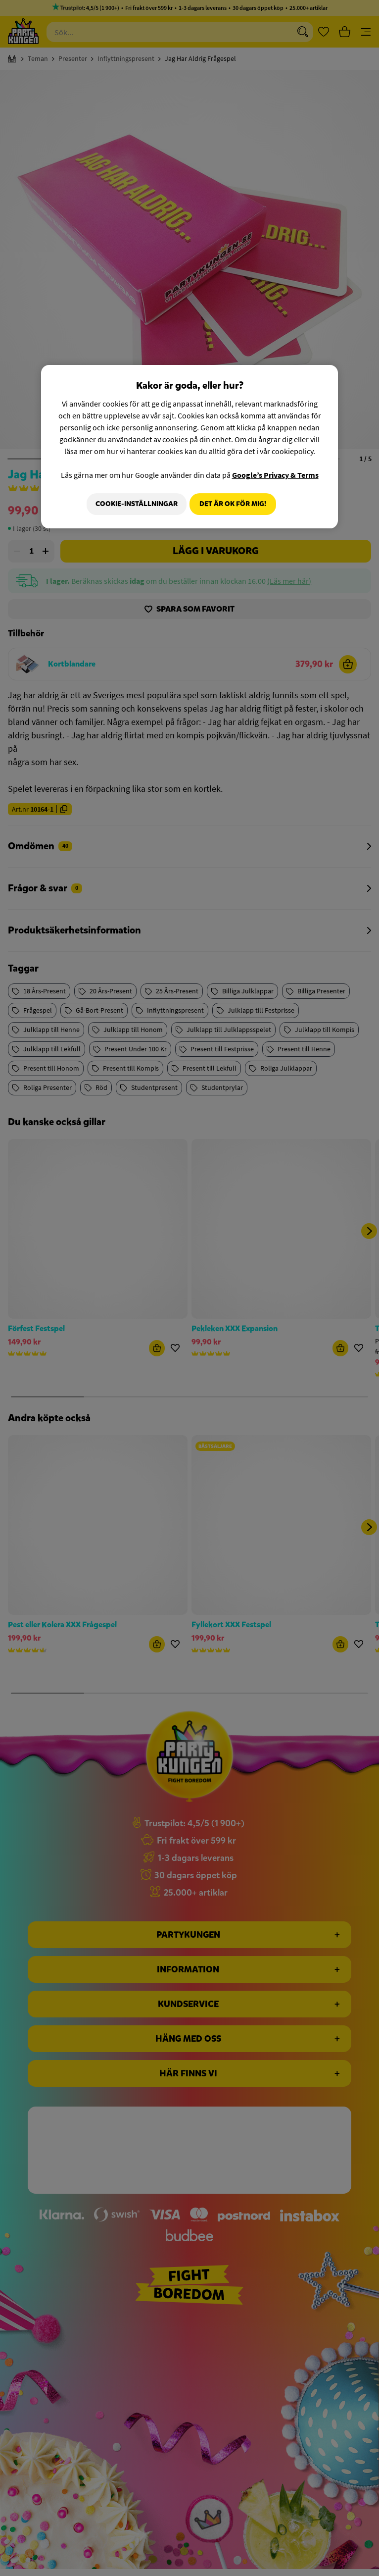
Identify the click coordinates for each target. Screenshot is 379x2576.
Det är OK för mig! (232, 504)
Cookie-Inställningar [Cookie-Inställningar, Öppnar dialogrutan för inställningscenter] (133, 504)
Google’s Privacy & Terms (275, 475)
